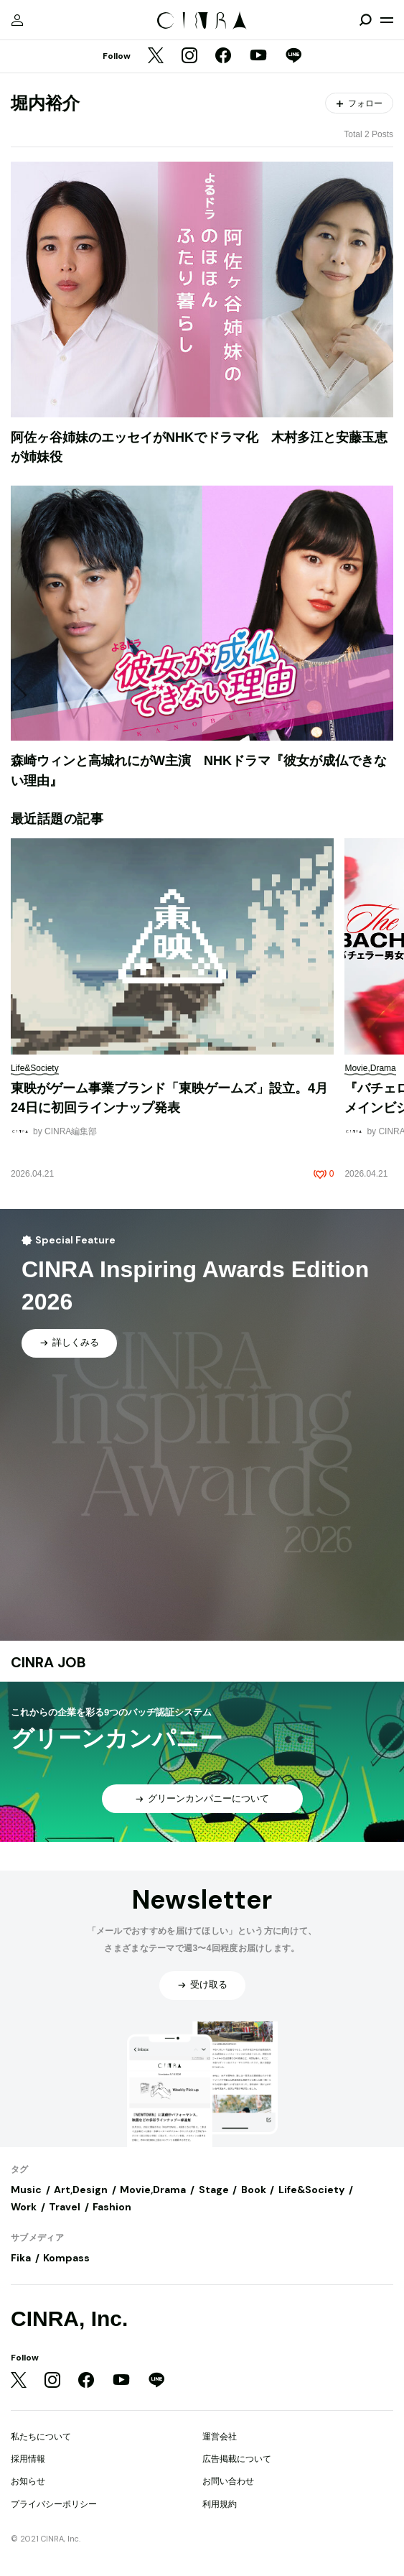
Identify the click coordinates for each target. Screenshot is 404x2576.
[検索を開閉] (365, 20)
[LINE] (293, 56)
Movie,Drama (153, 2189)
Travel (64, 2207)
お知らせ (28, 2481)
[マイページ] (17, 20)
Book (253, 2189)
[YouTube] (258, 57)
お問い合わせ (228, 2481)
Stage (214, 2189)
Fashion (112, 2207)
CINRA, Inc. (69, 2318)
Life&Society (311, 2189)
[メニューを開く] (387, 20)
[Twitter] (156, 56)
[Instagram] (189, 56)
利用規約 (219, 2504)
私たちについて (41, 2437)
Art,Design (81, 2189)
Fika (21, 2258)
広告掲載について (236, 2459)
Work (24, 2207)
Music (26, 2189)
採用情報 (28, 2459)
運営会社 (219, 2437)
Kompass (66, 2258)
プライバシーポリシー (54, 2504)
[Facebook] (223, 56)
